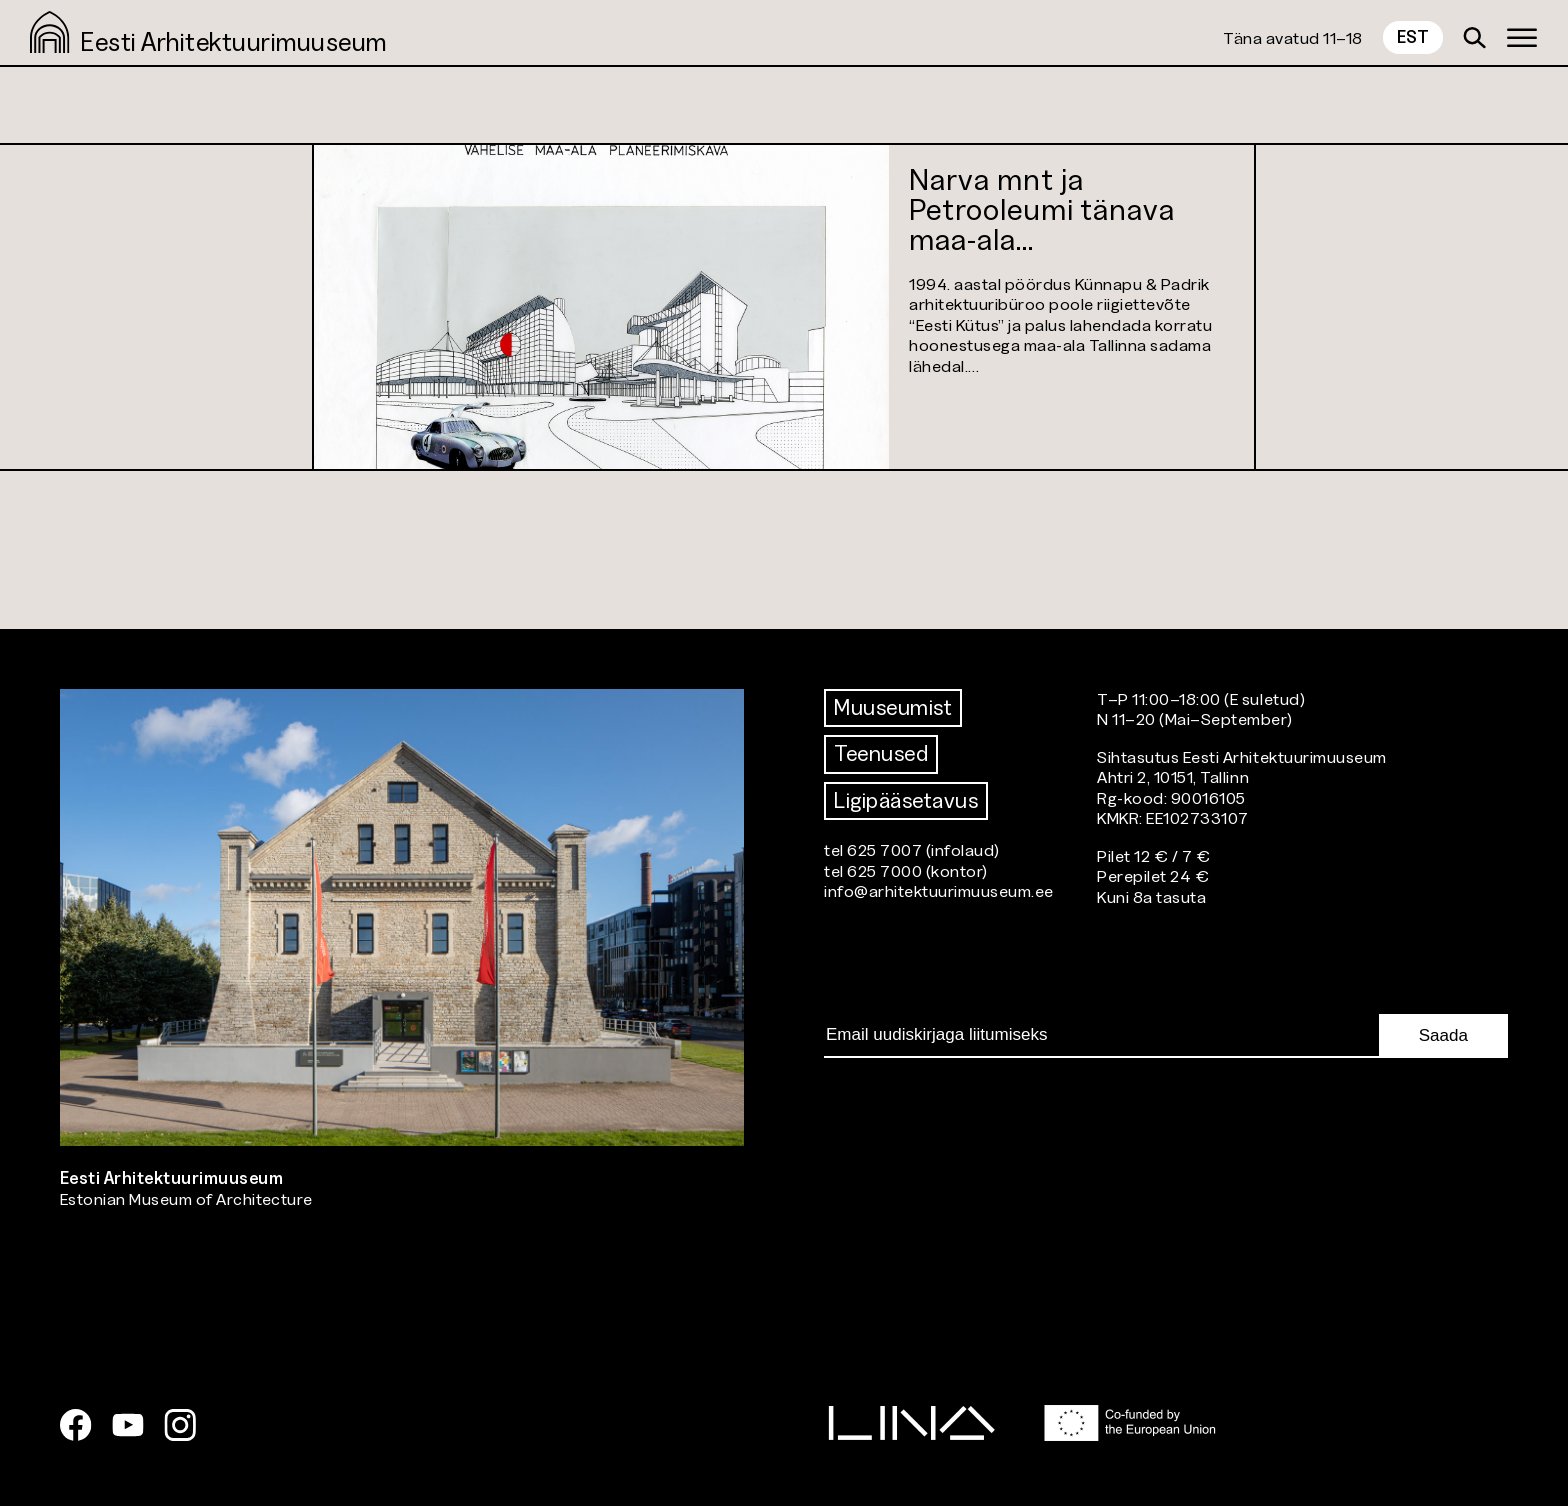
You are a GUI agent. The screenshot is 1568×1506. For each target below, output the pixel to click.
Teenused (881, 753)
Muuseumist (893, 707)
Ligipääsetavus (906, 800)
